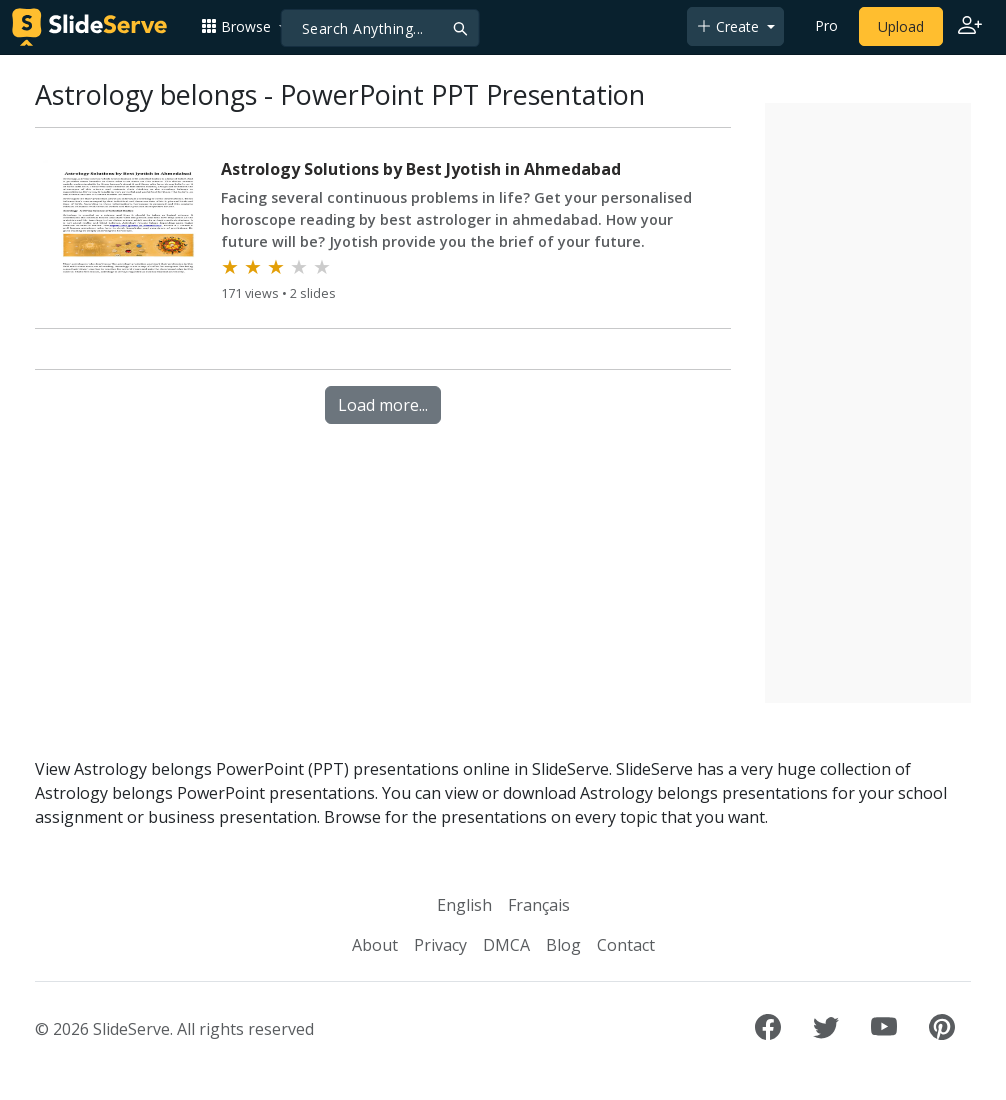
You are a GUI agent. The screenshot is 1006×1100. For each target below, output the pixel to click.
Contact (626, 945)
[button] (244, 26)
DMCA (506, 945)
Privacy (440, 945)
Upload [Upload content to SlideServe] (901, 26)
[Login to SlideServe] (970, 27)
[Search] (380, 28)
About (375, 945)
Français (539, 905)
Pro (826, 25)
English (464, 905)
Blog (563, 945)
